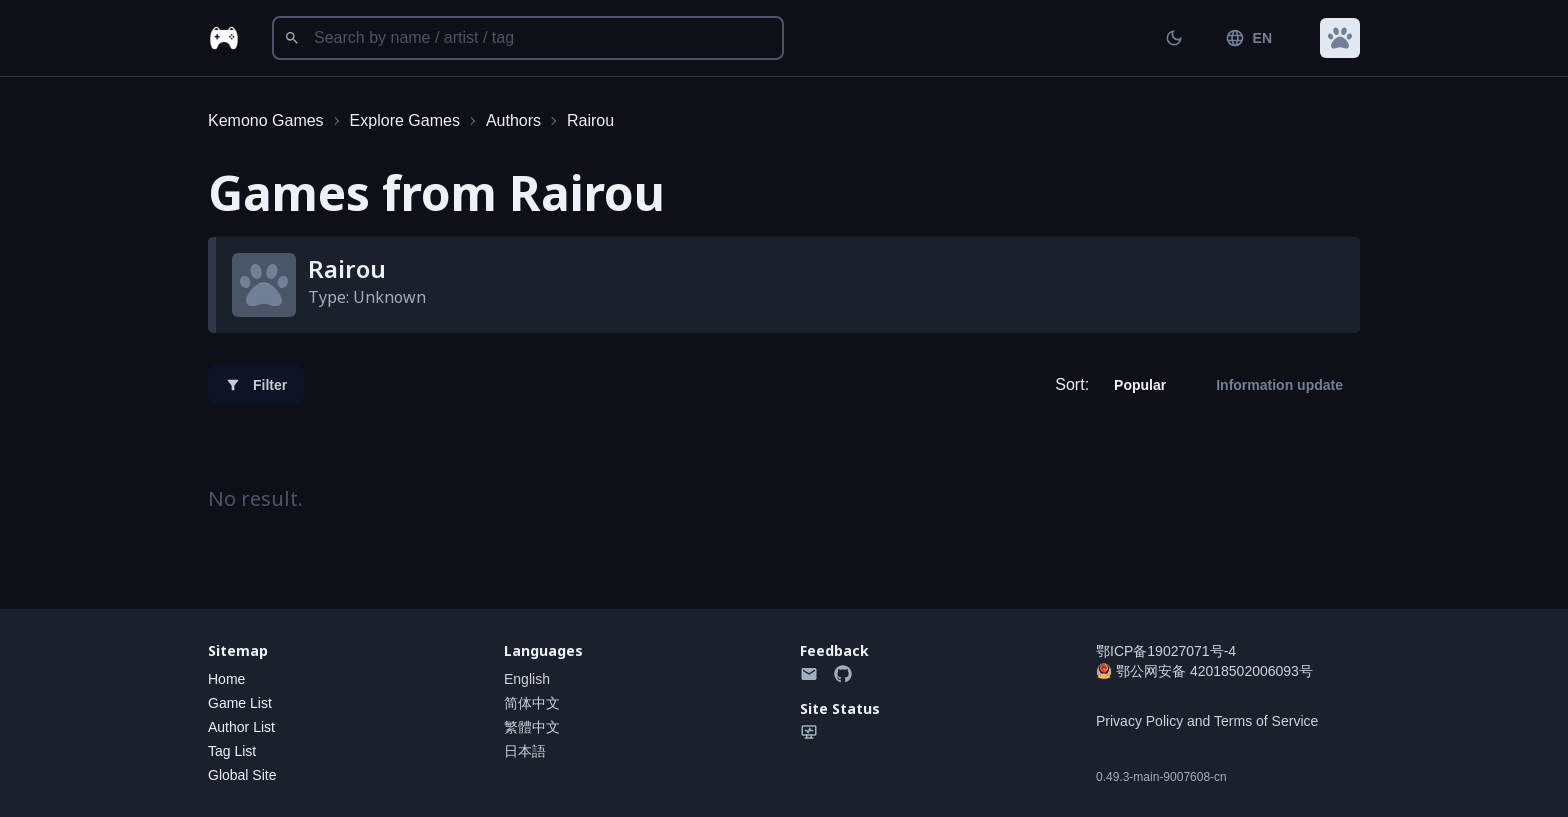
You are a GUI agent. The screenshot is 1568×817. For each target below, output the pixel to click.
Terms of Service (1266, 721)
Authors (513, 120)
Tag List (232, 751)
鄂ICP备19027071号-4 (1166, 651)
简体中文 (532, 703)
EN (1248, 38)
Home (226, 679)
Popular (1140, 385)
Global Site (242, 775)
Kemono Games (266, 120)
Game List (240, 703)
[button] (1340, 38)
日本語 (525, 751)
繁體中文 (532, 727)
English (527, 679)
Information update (1279, 385)
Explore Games (405, 120)
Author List (241, 727)
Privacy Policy (1139, 721)
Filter (256, 385)
